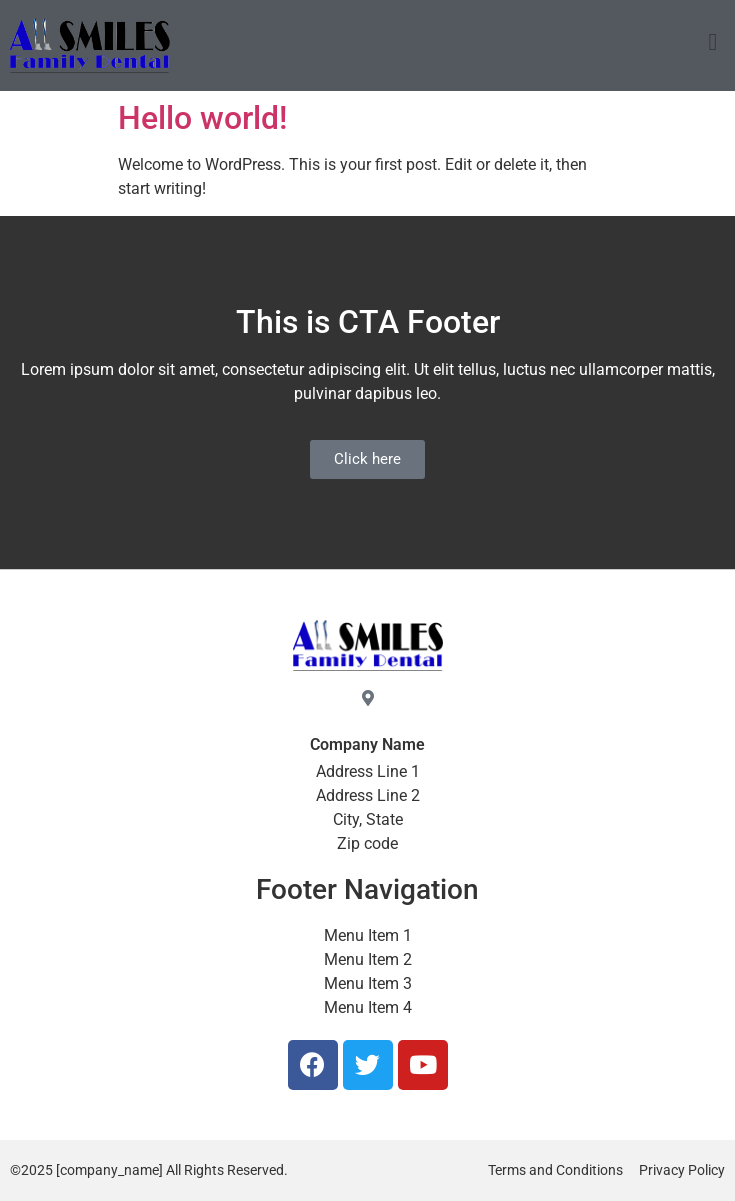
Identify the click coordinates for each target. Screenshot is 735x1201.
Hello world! (202, 118)
